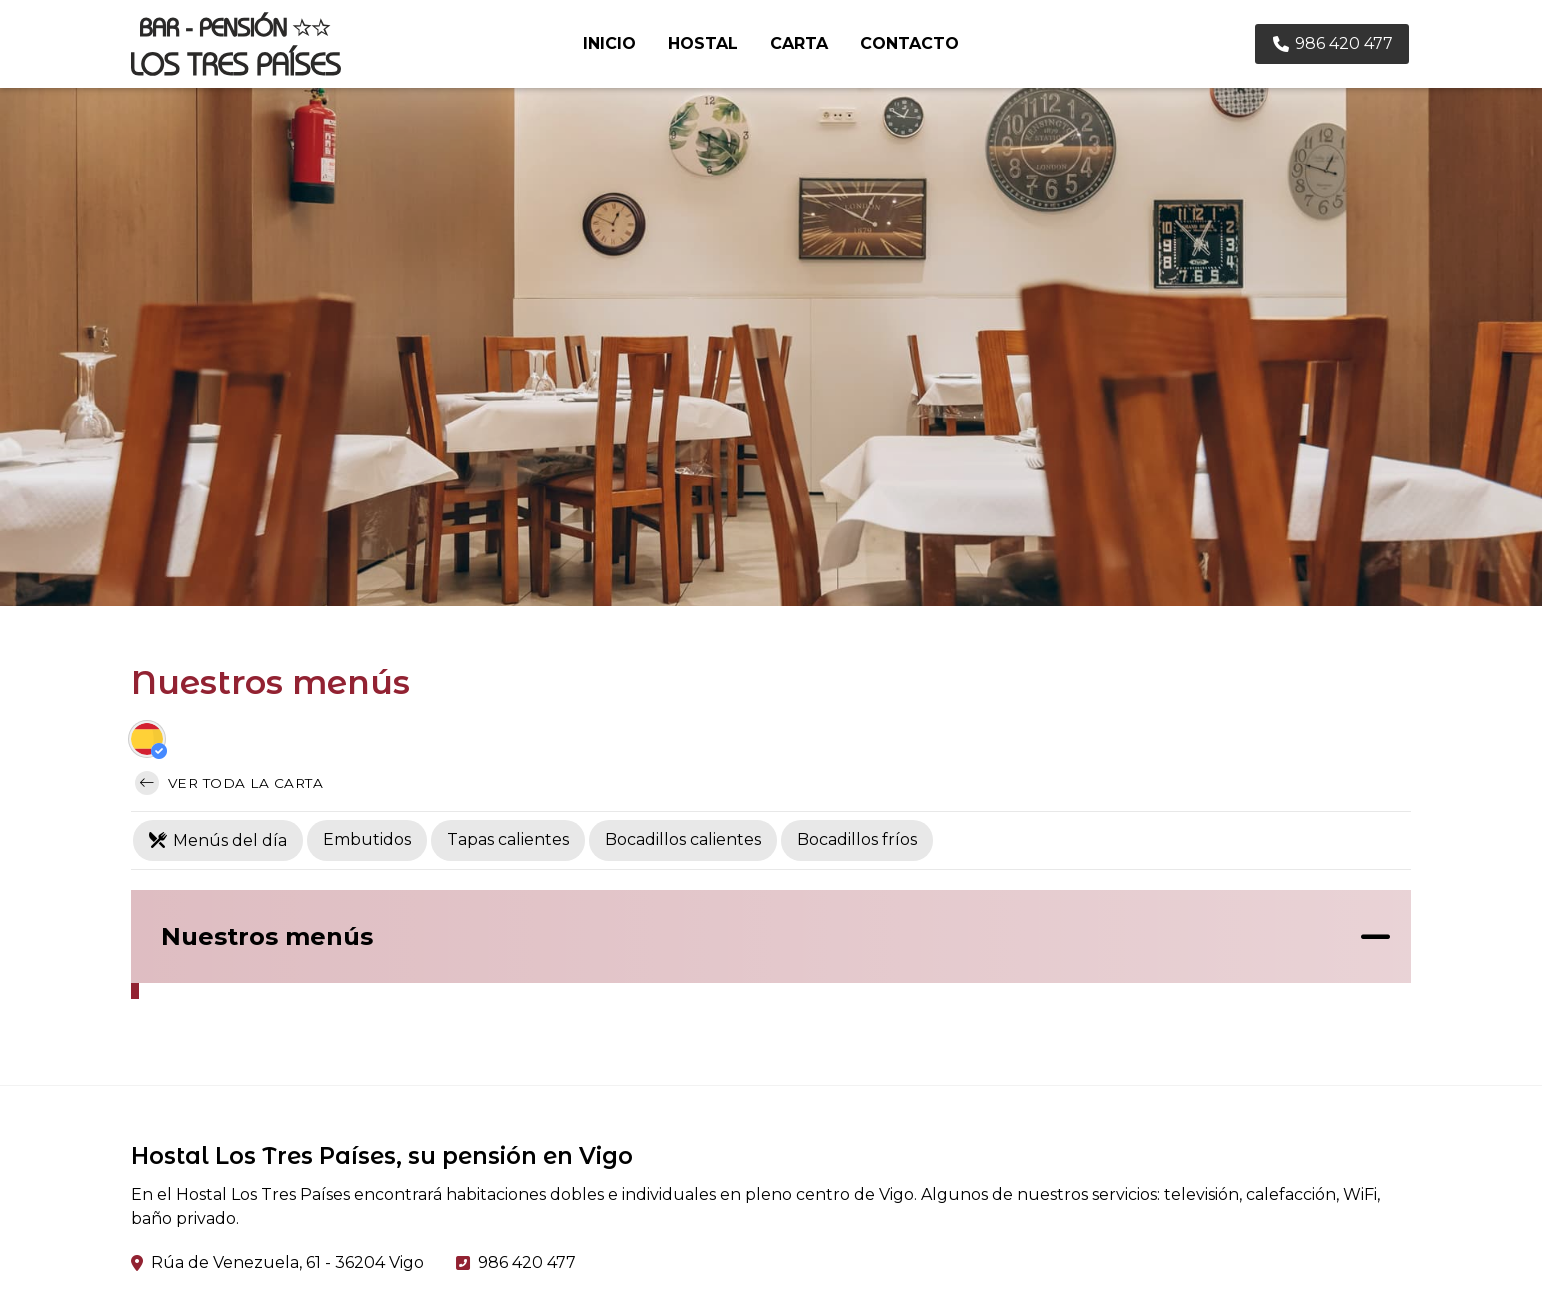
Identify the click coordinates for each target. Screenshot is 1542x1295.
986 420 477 (527, 1262)
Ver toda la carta (229, 783)
